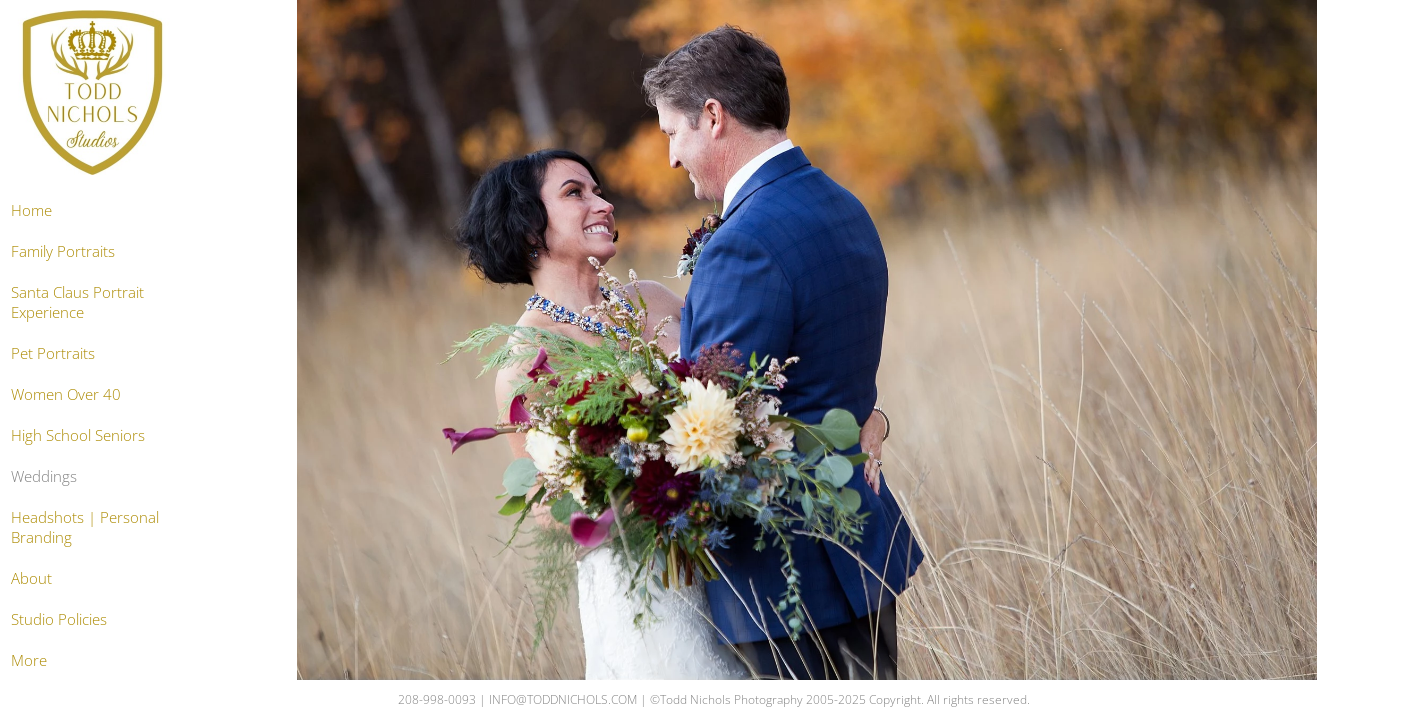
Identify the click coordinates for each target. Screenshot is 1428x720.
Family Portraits (63, 251)
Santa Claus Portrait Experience (77, 302)
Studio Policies (59, 619)
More (29, 660)
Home (31, 210)
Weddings (44, 476)
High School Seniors (78, 435)
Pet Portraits (53, 353)
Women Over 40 (66, 394)
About (31, 578)
